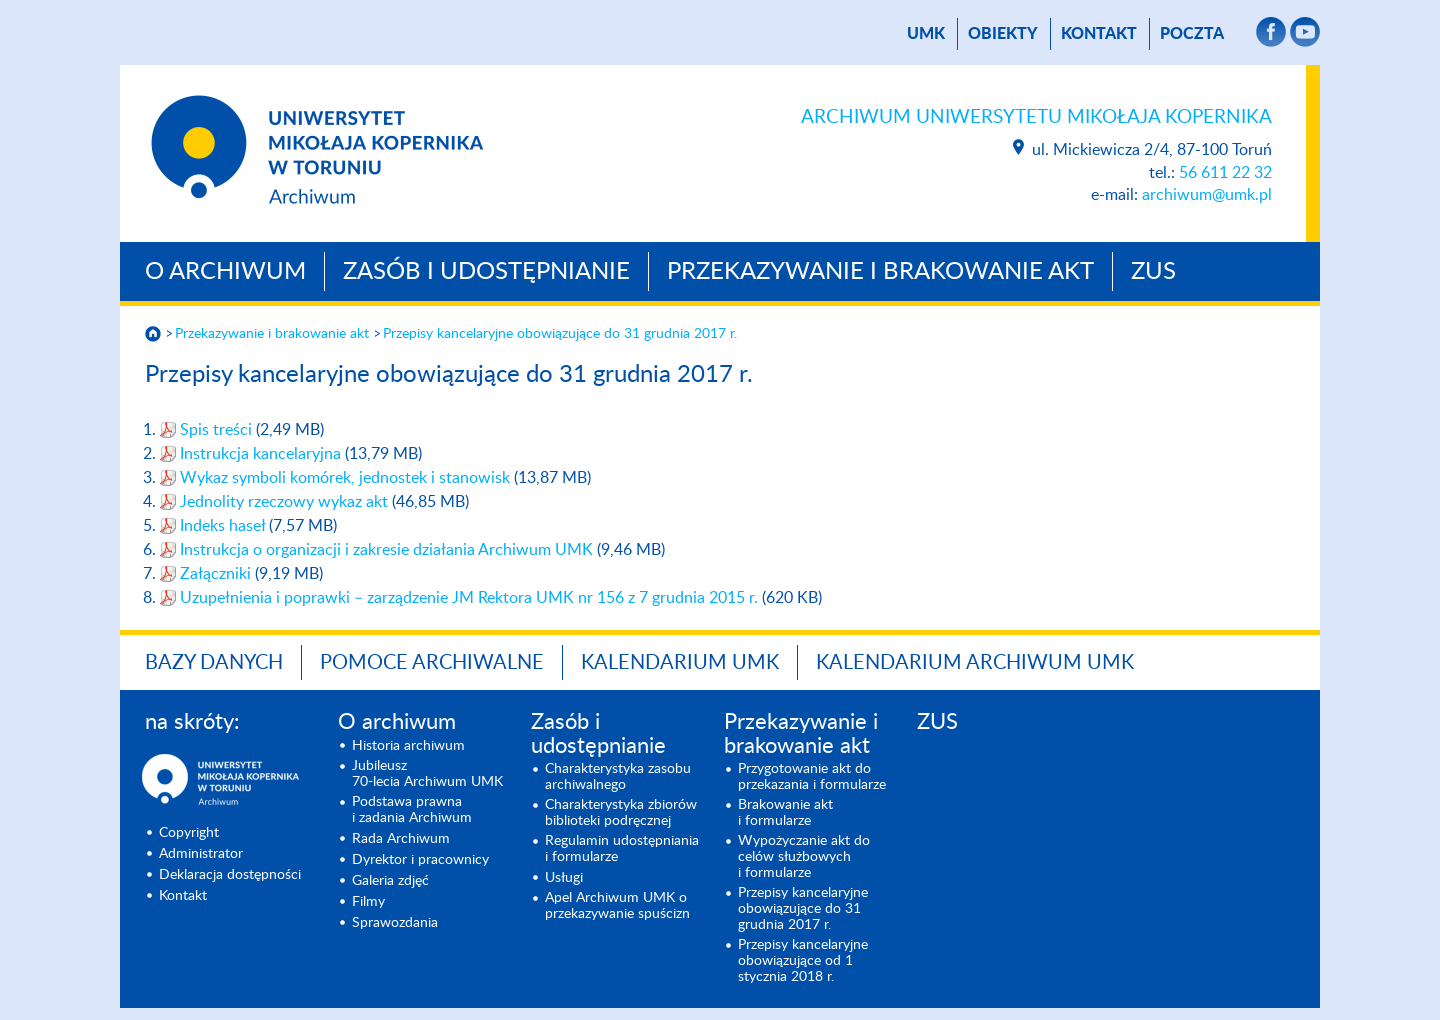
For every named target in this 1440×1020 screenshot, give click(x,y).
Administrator (201, 854)
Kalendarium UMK (680, 663)
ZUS (1153, 272)
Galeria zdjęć (390, 881)
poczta (1192, 34)
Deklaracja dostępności (230, 875)
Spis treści (218, 430)
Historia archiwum (408, 746)
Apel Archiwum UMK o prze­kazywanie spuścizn (617, 906)
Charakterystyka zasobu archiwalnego (618, 777)
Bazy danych (214, 663)
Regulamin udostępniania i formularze (622, 849)
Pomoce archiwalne (432, 663)
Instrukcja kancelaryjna (262, 454)
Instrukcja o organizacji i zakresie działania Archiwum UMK (388, 550)
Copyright (189, 833)
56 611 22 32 (1225, 173)
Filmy (368, 902)
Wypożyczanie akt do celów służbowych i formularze (804, 857)
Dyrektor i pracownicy (420, 860)
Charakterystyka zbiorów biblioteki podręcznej (621, 813)
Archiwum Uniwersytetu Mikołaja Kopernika (1036, 117)
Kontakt (1099, 34)
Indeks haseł (224, 526)
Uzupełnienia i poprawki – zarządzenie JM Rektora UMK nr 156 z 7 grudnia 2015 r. (469, 598)
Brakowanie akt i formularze (785, 813)
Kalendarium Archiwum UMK (975, 663)
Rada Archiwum (401, 839)
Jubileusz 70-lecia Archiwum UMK (427, 774)
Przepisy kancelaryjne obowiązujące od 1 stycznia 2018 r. (803, 961)
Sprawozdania (395, 923)
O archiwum (225, 272)
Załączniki (217, 574)
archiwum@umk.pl (1207, 195)
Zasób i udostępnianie (486, 272)
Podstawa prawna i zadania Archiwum (412, 810)
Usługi (564, 878)
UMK (926, 34)
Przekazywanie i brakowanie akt (880, 272)
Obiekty (1003, 34)
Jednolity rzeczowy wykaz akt (286, 502)
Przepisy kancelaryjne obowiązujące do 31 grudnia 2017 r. (560, 334)
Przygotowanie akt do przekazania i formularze (812, 777)
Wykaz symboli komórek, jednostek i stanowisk (347, 478)
